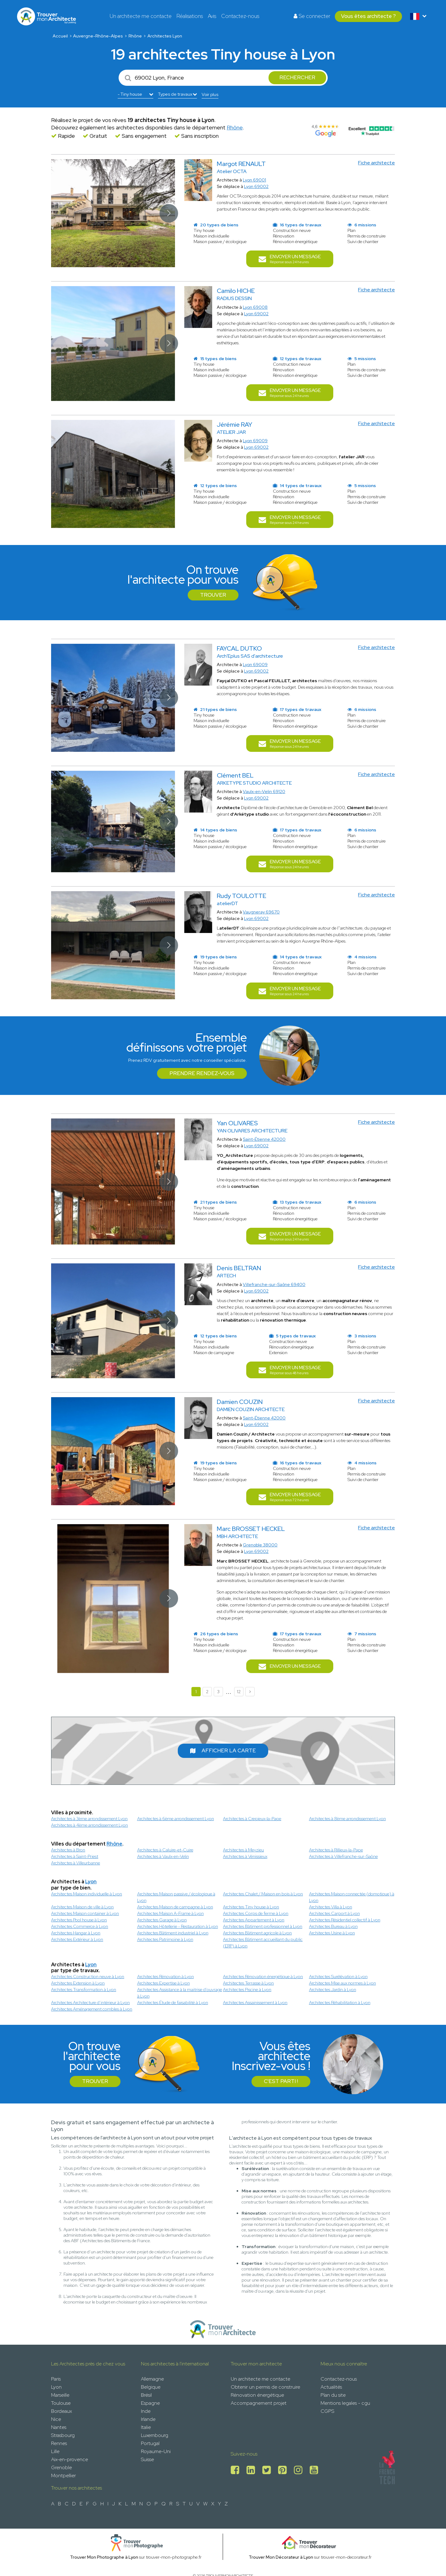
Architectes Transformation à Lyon (83, 1989)
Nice (56, 2419)
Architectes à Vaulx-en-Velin (163, 1856)
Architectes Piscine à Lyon (247, 1989)
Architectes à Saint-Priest (74, 1856)
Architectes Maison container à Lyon (85, 1913)
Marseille (60, 2395)
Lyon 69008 (255, 307)
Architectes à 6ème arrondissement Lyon (175, 1818)
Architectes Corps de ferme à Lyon (255, 1913)
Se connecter (312, 16)
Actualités (331, 2387)
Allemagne (152, 2379)
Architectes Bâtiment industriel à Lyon (172, 1933)
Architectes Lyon (164, 36)
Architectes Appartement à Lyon (253, 1920)
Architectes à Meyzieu (243, 1850)
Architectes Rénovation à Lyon (165, 1976)
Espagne (150, 2403)
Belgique (150, 2387)
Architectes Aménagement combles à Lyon (91, 2009)
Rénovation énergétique (257, 2395)
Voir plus (210, 94)
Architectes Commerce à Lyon (79, 1926)
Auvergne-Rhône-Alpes (98, 36)
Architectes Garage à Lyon (162, 1920)
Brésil (146, 2395)
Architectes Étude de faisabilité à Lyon (172, 2002)
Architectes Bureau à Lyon (333, 1926)
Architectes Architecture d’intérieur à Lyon (90, 2002)
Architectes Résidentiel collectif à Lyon (344, 1920)
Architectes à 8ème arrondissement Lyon (347, 1818)
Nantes (58, 2427)
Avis (212, 16)
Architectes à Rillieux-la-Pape (336, 1850)
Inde (146, 2411)
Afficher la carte (223, 1750)
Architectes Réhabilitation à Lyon (339, 2002)
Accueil (60, 36)
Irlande (148, 2419)
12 (239, 1691)
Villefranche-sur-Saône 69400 (274, 1284)
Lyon (91, 1881)
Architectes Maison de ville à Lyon (82, 1907)
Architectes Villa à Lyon (330, 1907)
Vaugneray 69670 (261, 912)
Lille (55, 2451)
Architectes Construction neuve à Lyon (87, 1976)
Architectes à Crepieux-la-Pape (252, 1818)
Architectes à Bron (68, 1850)
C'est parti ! (281, 2081)
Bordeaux (61, 2411)
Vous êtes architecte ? (368, 16)
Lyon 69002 (256, 186)
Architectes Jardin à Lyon (332, 1989)
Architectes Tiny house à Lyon (251, 1907)
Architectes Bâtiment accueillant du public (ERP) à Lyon (263, 1943)
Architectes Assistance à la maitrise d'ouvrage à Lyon (179, 1993)
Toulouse (61, 2403)
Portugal (150, 2443)
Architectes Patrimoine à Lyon (165, 1939)
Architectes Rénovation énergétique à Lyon (263, 1976)
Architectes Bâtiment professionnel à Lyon (262, 1926)
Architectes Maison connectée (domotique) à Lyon (351, 1897)
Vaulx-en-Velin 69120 (264, 791)
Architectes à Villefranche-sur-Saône (343, 1856)
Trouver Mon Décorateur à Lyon (281, 2557)
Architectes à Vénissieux (245, 1856)
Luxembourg (154, 2435)
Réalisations (190, 16)
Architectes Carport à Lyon (334, 1913)
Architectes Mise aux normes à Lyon (342, 1983)
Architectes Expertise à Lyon (163, 1983)
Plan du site (333, 2395)
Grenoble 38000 (260, 1545)
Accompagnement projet (258, 2403)
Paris (56, 2379)
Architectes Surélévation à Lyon (338, 1976)
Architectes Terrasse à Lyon (248, 1983)
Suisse (147, 2459)
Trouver (213, 594)
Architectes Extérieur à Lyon (77, 1939)
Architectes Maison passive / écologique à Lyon (176, 1897)
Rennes (59, 2443)
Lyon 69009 (255, 440)
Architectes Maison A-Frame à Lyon (170, 1913)
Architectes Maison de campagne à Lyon (175, 1907)
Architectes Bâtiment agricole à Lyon (257, 1933)
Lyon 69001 (254, 180)
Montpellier (63, 2475)
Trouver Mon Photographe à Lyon (104, 2557)
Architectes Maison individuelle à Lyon (86, 1894)
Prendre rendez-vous (201, 1073)
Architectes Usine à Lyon (332, 1933)
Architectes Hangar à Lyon (75, 1933)
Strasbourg (63, 2435)
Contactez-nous (240, 16)
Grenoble (61, 2467)
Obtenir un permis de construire (265, 2387)
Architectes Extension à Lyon (78, 1983)
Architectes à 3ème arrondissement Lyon (89, 1818)
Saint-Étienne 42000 (264, 1139)
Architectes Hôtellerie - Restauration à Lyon (177, 1926)
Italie (146, 2427)
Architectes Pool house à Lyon (79, 1920)
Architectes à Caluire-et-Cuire (165, 1850)
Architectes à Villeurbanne (75, 1863)
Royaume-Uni (156, 2451)
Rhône (135, 36)
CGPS (327, 2411)
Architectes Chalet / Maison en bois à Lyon (263, 1894)
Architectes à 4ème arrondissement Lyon (89, 1825)
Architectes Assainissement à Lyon (255, 2002)
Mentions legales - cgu (345, 2403)
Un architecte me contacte (141, 16)
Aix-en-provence (69, 2459)
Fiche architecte (376, 162)
